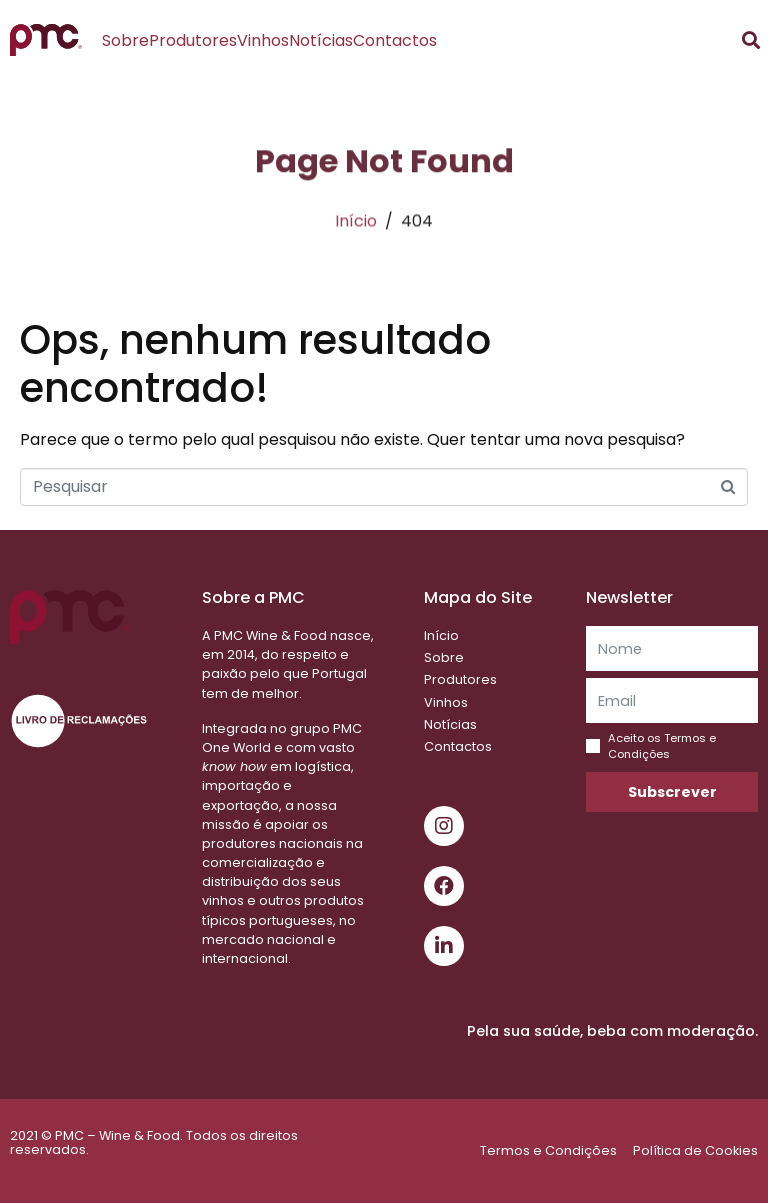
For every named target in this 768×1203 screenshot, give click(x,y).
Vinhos (263, 40)
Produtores (193, 40)
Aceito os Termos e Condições (662, 746)
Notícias (321, 40)
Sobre (125, 40)
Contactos (395, 40)
